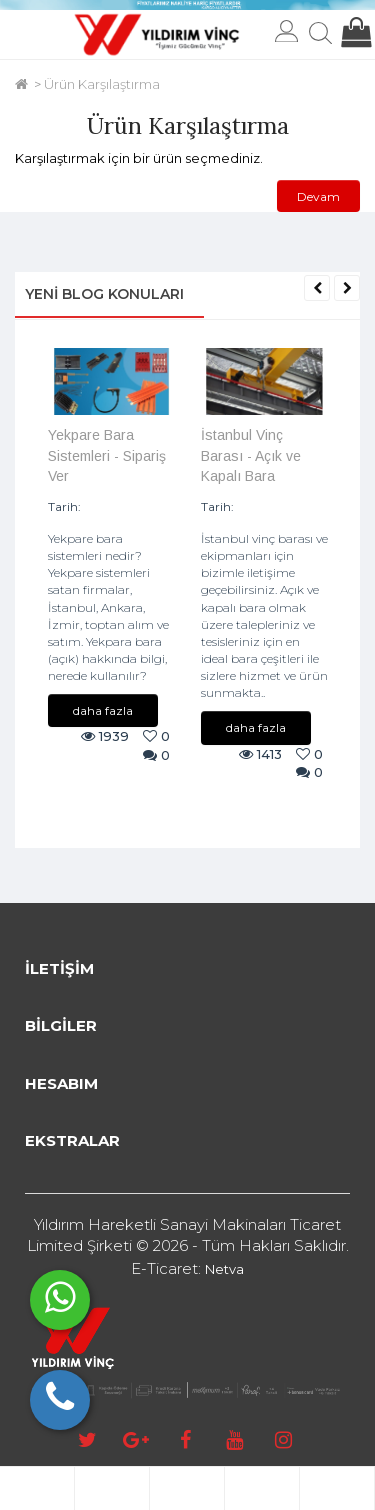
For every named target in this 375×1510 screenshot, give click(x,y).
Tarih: (64, 506)
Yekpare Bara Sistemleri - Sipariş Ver (107, 455)
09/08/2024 (122, 506)
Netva (224, 1269)
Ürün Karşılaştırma (102, 84)
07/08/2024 (274, 506)
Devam (318, 196)
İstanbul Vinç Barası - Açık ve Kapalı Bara (251, 455)
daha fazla (103, 710)
